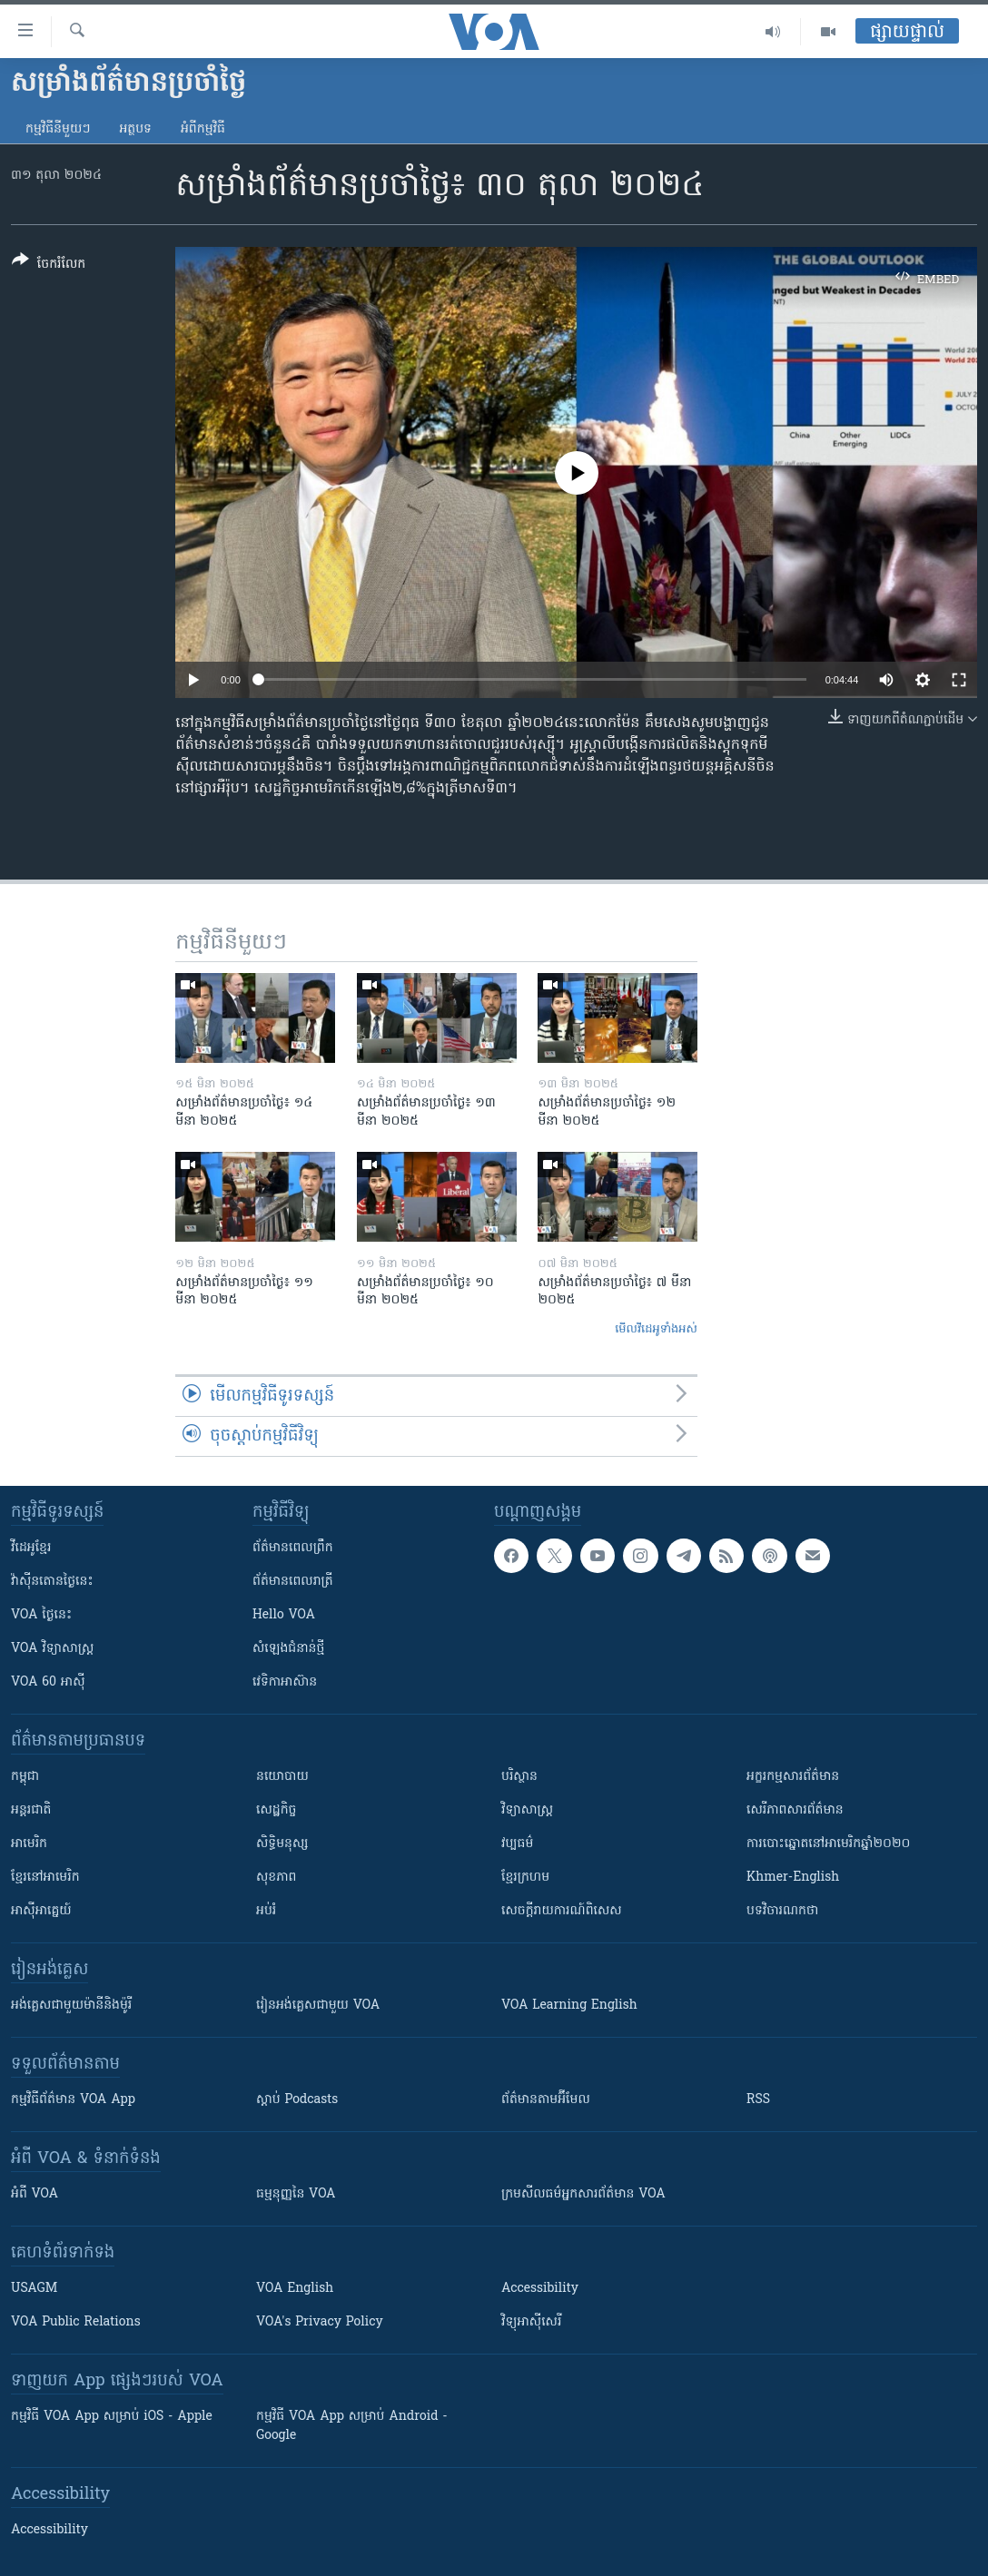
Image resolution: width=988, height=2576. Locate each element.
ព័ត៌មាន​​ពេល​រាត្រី (292, 1581)
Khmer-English (792, 1877)
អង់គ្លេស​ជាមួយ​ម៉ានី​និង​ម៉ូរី (71, 2005)
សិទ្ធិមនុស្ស (282, 1843)
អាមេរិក (29, 1843)
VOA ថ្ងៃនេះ (41, 1615)
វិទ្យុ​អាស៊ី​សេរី (531, 2322)
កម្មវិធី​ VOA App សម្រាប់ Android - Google (352, 2426)
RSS (758, 2099)
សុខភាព (276, 1877)
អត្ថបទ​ (135, 129)
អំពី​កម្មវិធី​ (203, 129)
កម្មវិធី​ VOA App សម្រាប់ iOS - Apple (111, 2416)
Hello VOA (283, 1615)
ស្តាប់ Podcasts (297, 2099)
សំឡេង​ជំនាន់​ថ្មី (288, 1648)
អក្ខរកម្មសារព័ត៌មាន (792, 1776)
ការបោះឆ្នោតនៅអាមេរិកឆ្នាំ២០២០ (828, 1843)
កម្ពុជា (25, 1776)
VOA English (294, 2288)
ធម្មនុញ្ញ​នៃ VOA (296, 2194)
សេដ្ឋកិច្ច (276, 1810)
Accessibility (539, 2288)
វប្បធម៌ (517, 1843)
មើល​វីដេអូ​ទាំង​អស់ (656, 1329)
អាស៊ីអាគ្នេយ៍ (41, 1911)
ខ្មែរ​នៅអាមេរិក (45, 1877)
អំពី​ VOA (34, 2194)
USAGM (34, 2288)
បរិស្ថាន (519, 1776)
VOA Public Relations (76, 2322)
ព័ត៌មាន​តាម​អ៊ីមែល (545, 2099)
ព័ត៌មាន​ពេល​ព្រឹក (292, 1548)
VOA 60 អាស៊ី (48, 1682)
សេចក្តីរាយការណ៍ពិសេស (561, 1911)
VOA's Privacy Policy (319, 2322)
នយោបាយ (282, 1776)
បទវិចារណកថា (782, 1911)
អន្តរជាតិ (31, 1810)
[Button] (48, 265)
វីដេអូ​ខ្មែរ (31, 1548)
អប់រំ (266, 1911)
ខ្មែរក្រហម (525, 1877)
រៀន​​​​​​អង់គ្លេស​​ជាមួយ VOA (318, 2005)
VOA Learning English (569, 2005)
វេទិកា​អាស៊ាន (284, 1682)
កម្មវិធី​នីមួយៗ (57, 129)
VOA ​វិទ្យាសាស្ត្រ (52, 1648)
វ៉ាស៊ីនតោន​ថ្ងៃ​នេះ (52, 1581)
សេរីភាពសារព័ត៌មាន (795, 1810)
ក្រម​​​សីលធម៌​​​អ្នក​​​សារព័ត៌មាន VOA (583, 2194)
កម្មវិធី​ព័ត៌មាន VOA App (73, 2099)
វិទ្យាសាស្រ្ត (527, 1810)
